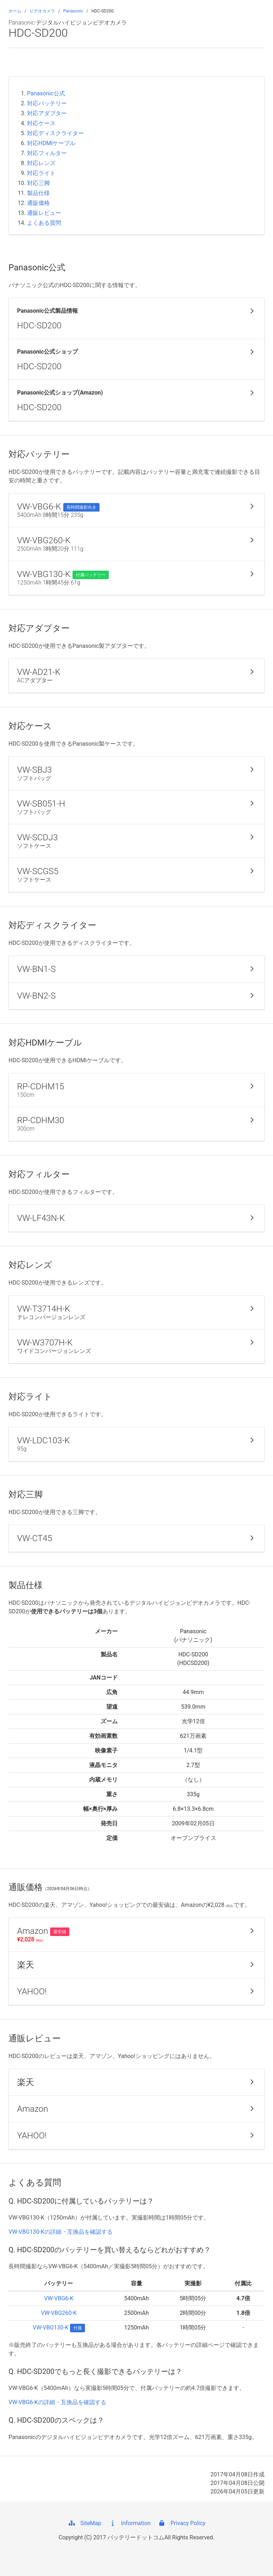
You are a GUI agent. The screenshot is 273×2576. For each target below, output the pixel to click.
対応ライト (41, 173)
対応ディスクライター (55, 133)
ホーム (15, 11)
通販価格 (38, 203)
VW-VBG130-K (51, 2327)
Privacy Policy (181, 2523)
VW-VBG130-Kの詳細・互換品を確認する (61, 2231)
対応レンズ (41, 163)
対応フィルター (47, 153)
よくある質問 (44, 222)
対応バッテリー (47, 103)
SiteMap (84, 2523)
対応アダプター (47, 113)
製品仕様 (38, 193)
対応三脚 (38, 183)
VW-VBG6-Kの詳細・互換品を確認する (57, 2402)
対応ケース (41, 123)
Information (129, 2523)
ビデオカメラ (42, 11)
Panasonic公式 (46, 93)
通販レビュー (44, 213)
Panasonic (73, 11)
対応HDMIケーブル (51, 143)
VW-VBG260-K (59, 2313)
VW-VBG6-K (59, 2298)
